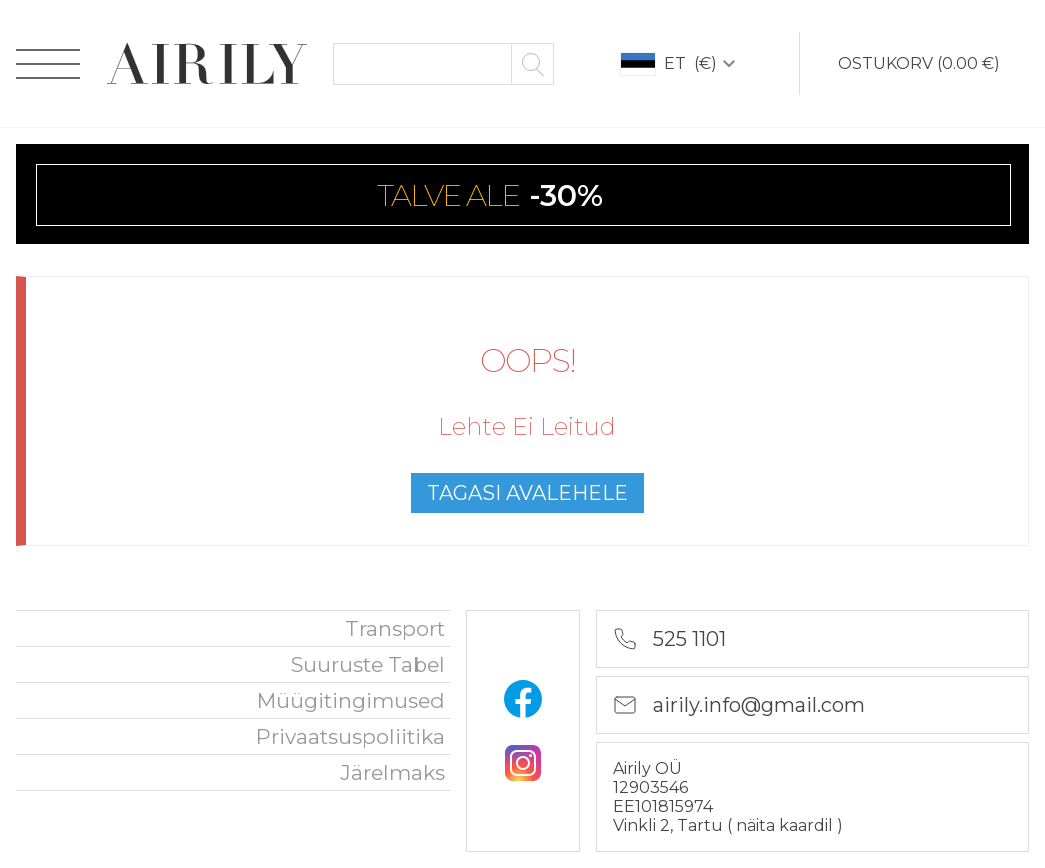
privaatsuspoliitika (350, 736)
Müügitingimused (351, 700)
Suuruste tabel (368, 664)
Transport (395, 628)
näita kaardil (786, 825)
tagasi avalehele (527, 493)
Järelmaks (392, 772)
